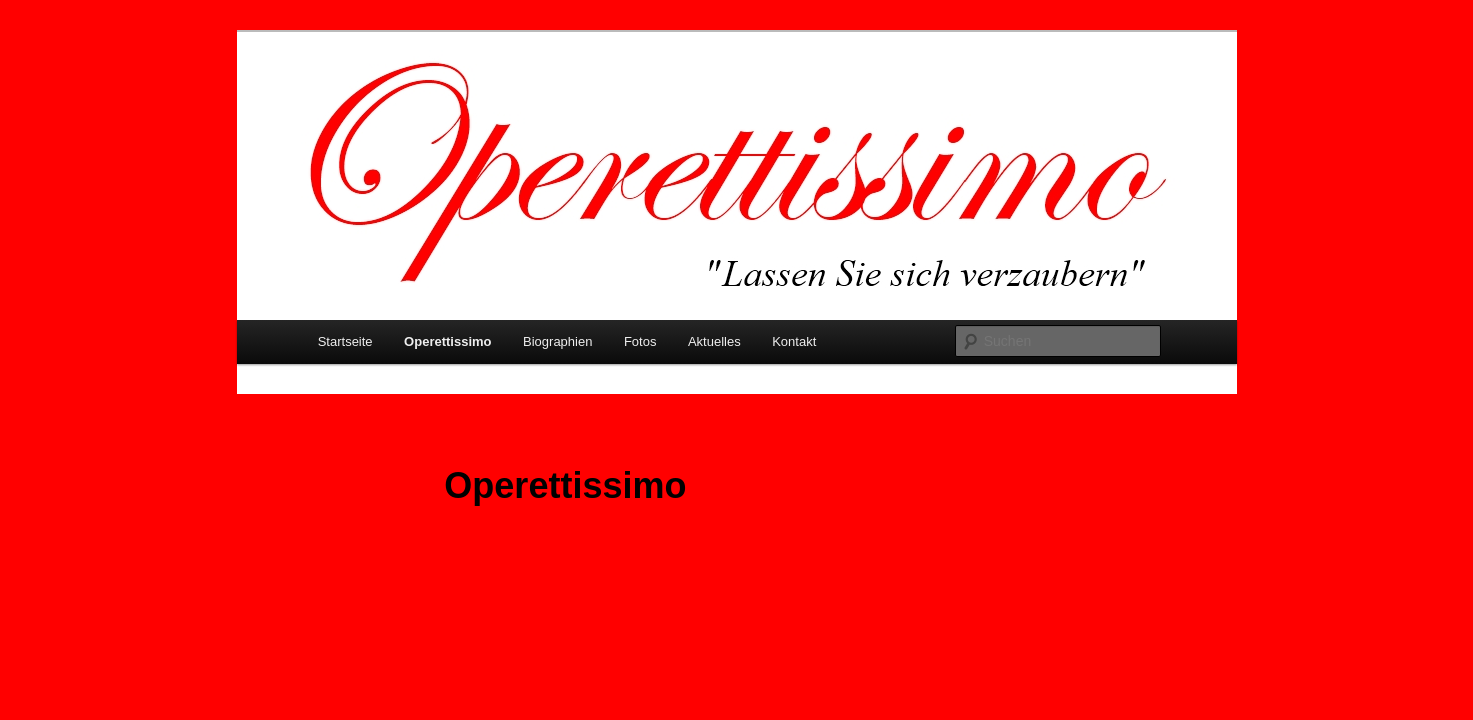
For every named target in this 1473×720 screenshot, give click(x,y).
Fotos (640, 341)
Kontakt (794, 341)
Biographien (557, 341)
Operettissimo (447, 341)
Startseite (345, 341)
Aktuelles (714, 341)
